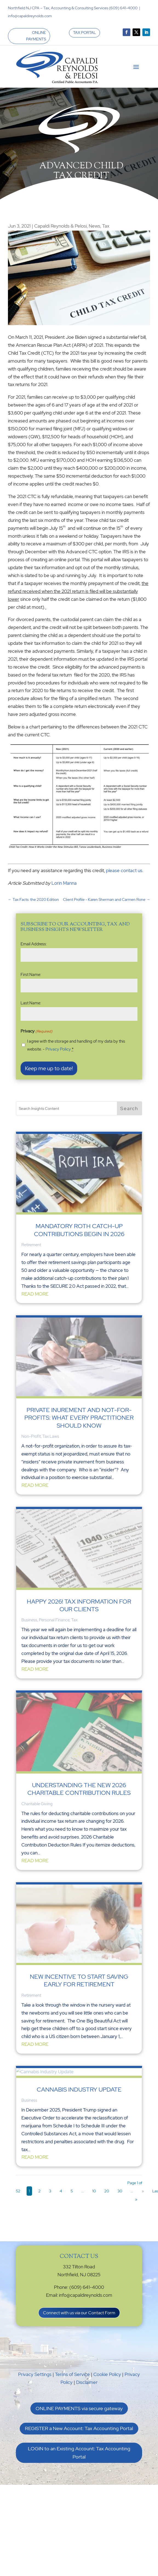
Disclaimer (86, 2382)
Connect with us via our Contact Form (79, 2313)
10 (94, 2191)
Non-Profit (31, 1436)
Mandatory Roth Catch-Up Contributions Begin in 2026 (79, 1230)
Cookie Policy (107, 2374)
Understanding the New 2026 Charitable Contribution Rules (79, 1789)
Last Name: (31, 1003)
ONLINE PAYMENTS (36, 36)
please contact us (124, 871)
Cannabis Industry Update (79, 2089)
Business (29, 1620)
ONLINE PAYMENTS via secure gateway (79, 2408)
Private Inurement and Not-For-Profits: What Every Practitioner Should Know (79, 1418)
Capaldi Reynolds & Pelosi (60, 226)
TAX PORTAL (84, 32)
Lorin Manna (64, 883)
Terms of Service (72, 2374)
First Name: (31, 974)
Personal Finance (54, 1620)
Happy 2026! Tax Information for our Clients (79, 1605)
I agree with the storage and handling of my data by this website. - (76, 1045)
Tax (105, 226)
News (94, 226)
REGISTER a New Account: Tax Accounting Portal (79, 2428)
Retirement (31, 1245)
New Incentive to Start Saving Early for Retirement (79, 1980)
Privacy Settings (34, 2374)
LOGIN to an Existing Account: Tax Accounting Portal (79, 2452)
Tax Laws (50, 1436)
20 (106, 2191)
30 (119, 2191)
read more (34, 1294)
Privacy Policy (58, 1049)
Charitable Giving (37, 1804)
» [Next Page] (143, 2191)
